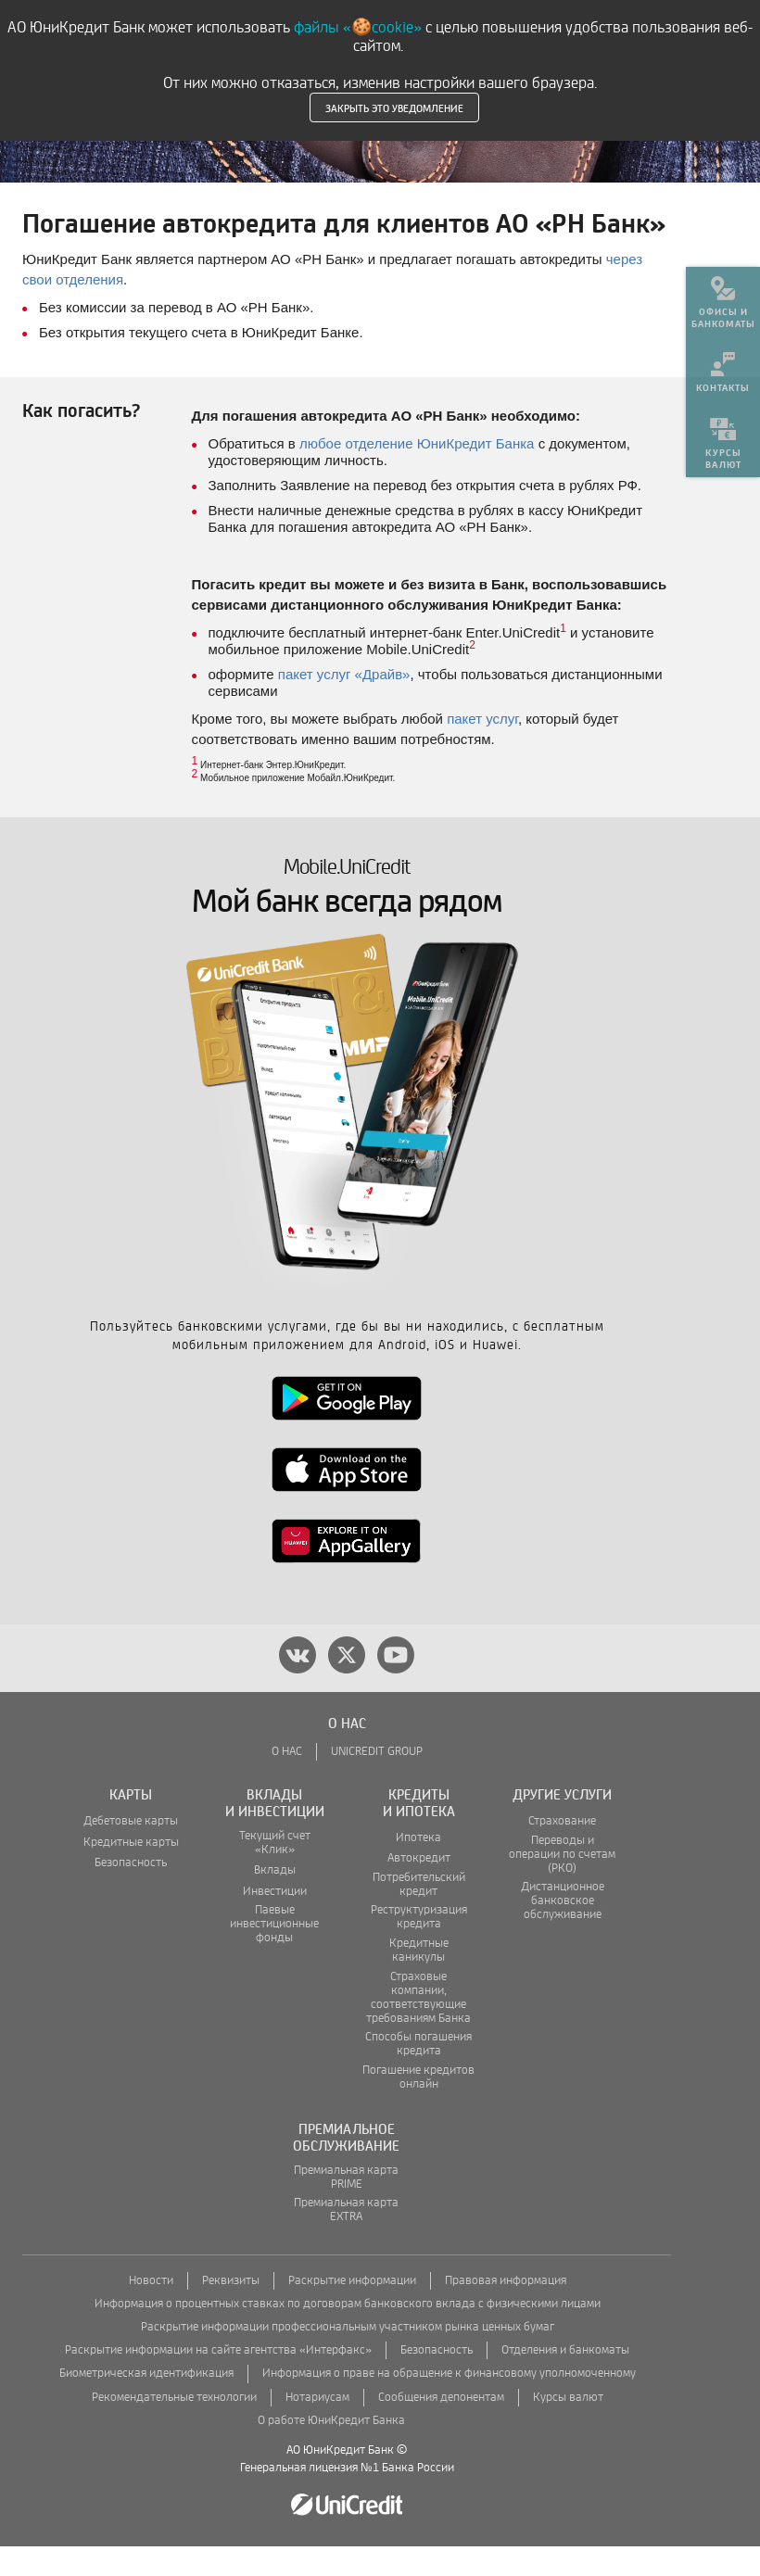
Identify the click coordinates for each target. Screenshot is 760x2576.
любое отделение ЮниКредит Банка (416, 473)
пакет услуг (482, 748)
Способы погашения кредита (418, 2074)
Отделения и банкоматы (565, 2380)
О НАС (287, 1781)
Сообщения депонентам (441, 2427)
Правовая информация (505, 2310)
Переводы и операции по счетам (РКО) (562, 1884)
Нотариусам (317, 2427)
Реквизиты (231, 2310)
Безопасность (131, 1893)
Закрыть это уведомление (394, 107)
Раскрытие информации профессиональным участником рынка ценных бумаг (347, 2357)
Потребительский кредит (419, 1914)
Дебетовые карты (130, 1851)
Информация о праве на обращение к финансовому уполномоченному (449, 2403)
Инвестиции (275, 1921)
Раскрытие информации (352, 2310)
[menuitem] (723, 296)
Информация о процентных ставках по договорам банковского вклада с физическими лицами (348, 2334)
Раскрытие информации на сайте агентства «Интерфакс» (218, 2380)
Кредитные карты (131, 1872)
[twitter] (346, 1684)
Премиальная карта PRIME (346, 2207)
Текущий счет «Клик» (274, 1873)
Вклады (275, 1900)
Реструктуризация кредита (419, 1947)
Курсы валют (568, 2427)
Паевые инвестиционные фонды (274, 1954)
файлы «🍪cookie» (358, 27)
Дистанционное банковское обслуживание (562, 1930)
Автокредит (418, 1888)
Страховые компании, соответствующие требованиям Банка (418, 2027)
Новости (151, 2310)
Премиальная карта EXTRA (346, 2240)
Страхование (562, 1851)
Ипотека (418, 1868)
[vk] (297, 1684)
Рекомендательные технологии (174, 2427)
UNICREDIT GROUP (377, 1781)
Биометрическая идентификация (146, 2403)
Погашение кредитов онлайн (418, 2107)
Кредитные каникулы (419, 1980)
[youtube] (395, 1684)
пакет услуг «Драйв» (344, 704)
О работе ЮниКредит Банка (331, 2450)
